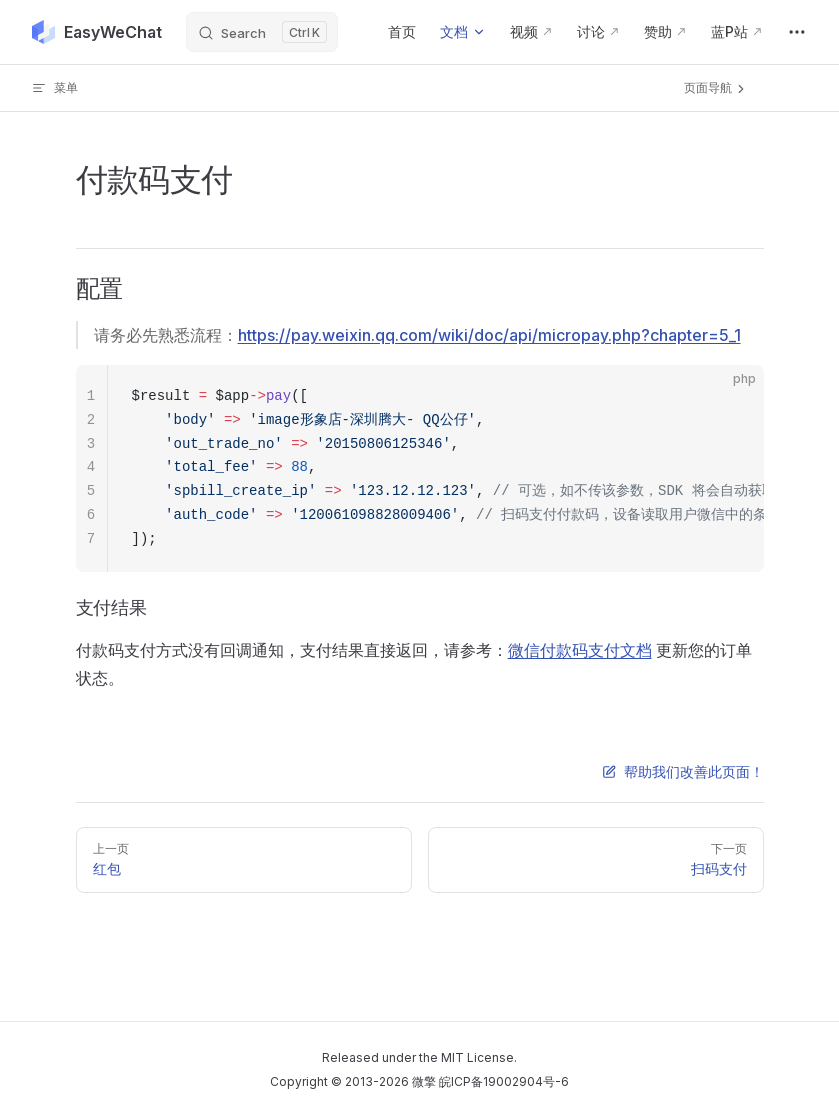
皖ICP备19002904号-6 (504, 1081)
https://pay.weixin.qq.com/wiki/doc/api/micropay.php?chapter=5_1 (489, 335)
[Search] (262, 32)
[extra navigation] (797, 32)
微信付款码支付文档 (580, 650)
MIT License (477, 1057)
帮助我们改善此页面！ (683, 771)
